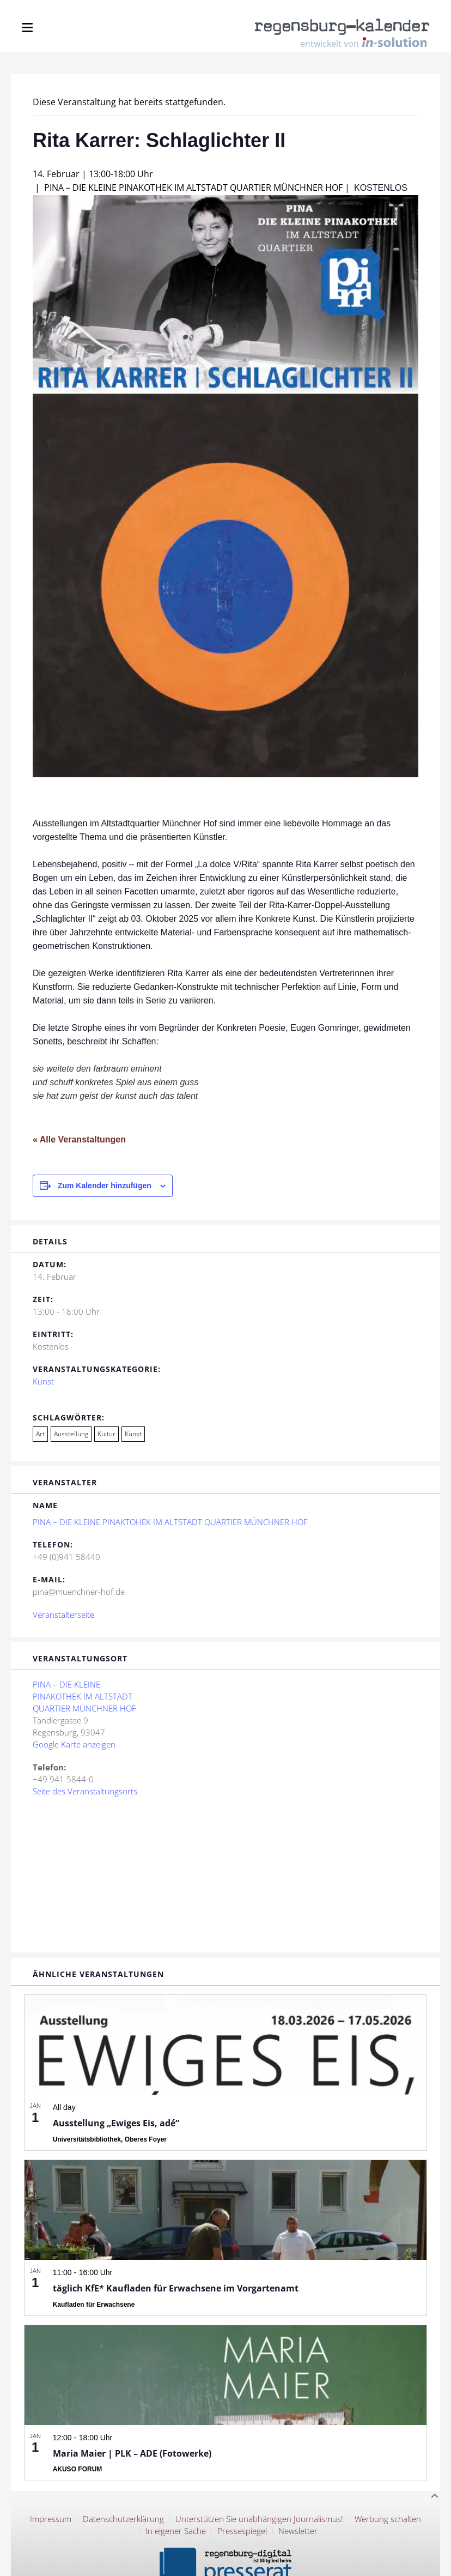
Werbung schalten (388, 2518)
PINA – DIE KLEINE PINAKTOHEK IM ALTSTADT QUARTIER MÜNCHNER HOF (170, 1521)
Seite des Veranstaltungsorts (85, 1791)
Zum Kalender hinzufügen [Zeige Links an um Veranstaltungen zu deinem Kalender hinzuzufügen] (104, 1185)
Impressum (50, 2518)
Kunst (43, 1381)
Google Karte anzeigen (74, 1744)
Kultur (106, 1433)
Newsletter (298, 2530)
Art (40, 1433)
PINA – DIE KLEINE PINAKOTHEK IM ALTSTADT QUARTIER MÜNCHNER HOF (84, 1696)
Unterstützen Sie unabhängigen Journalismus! (259, 2518)
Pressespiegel (242, 2530)
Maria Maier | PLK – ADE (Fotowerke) (132, 2453)
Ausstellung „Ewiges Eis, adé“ (116, 2123)
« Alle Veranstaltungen (79, 1139)
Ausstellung (71, 1433)
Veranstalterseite (63, 1614)
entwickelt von (363, 43)
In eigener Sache (175, 2530)
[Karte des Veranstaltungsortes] (225, 1873)
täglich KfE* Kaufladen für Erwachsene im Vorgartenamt (175, 2288)
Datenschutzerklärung (123, 2518)
